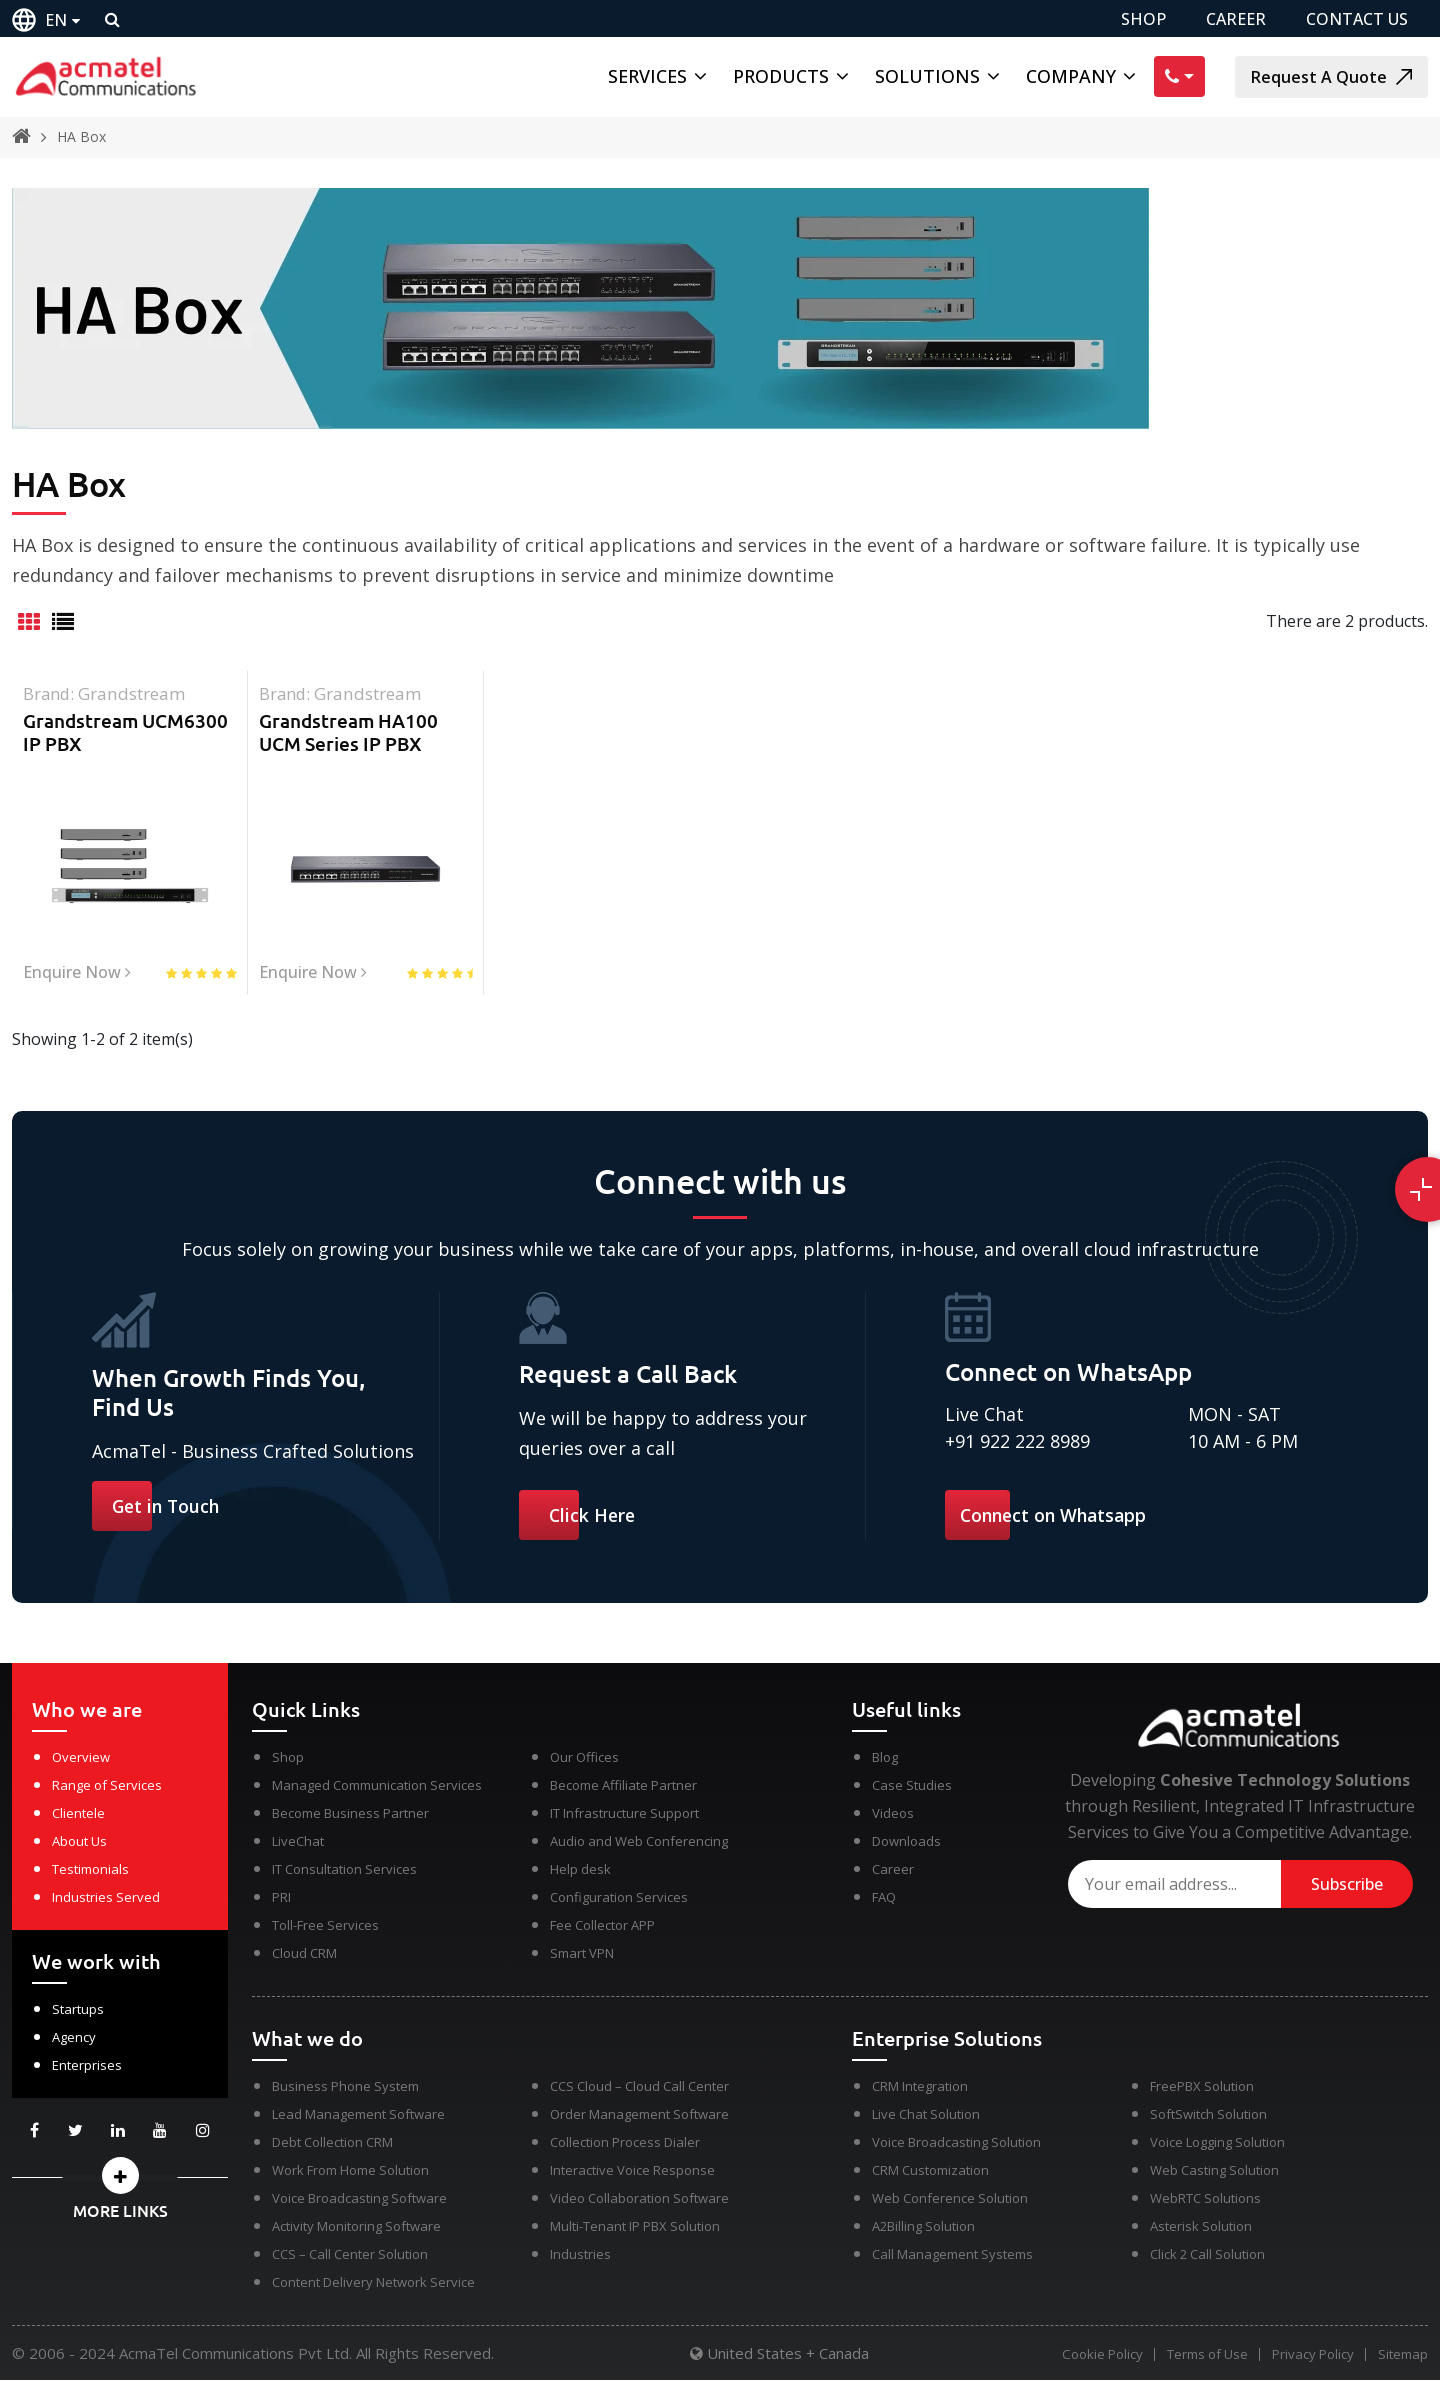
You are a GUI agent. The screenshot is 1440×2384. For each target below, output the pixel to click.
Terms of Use (1199, 2358)
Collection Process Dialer (625, 2146)
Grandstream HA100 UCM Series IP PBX (348, 732)
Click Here (593, 1518)
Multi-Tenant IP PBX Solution (635, 2230)
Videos (893, 1817)
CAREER (1236, 19)
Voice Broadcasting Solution (956, 2146)
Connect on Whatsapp (1057, 1518)
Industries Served (106, 1901)
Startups (78, 2013)
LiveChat (298, 1845)
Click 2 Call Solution (1207, 2258)
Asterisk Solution (1201, 2230)
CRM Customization (930, 2174)
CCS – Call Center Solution (350, 2258)
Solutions (927, 76)
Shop (288, 1761)
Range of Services (107, 1789)
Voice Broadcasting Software (359, 2202)
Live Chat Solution (926, 2118)
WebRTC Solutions (1205, 2202)
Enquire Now (77, 974)
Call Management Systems (952, 2258)
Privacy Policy (1309, 2358)
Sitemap (1403, 2358)
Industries (580, 2258)
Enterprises (87, 2069)
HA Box (81, 136)
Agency (74, 2041)
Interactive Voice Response (632, 2174)
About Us (79, 1845)
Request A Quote (1331, 77)
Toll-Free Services (325, 1929)
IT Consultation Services (344, 1873)
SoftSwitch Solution (1208, 2118)
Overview (81, 1761)
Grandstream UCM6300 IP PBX (125, 732)
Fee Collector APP (602, 1929)
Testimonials (90, 1873)
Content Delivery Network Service (373, 2286)
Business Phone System (345, 2090)
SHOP (1143, 19)
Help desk (580, 1873)
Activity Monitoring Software (356, 2230)
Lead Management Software (358, 2118)
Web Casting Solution (1214, 2174)
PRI (281, 1901)
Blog (885, 1761)
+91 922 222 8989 (1017, 1444)
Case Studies (912, 1789)
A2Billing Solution (923, 2230)
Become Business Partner (350, 1817)
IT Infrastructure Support (624, 1817)
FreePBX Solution (1202, 2090)
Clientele (78, 1817)
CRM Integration (920, 2090)
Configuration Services (619, 1901)
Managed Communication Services (377, 1789)
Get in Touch (167, 1509)
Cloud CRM (304, 1957)
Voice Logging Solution (1217, 2146)
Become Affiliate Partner (623, 1789)
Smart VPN (582, 1957)
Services (647, 76)
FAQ (884, 1901)
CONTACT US (1357, 19)
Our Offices (584, 1761)
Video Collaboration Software (639, 2202)
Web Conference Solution (950, 2202)
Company (1071, 76)
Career (893, 1873)
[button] (120, 2179)
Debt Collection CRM (332, 2146)
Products (781, 76)
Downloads (906, 1845)
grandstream (133, 693)
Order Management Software (639, 2118)
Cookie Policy (1091, 2358)
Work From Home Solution (350, 2174)
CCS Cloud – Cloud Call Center (639, 2090)
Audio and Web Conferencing (639, 1845)
